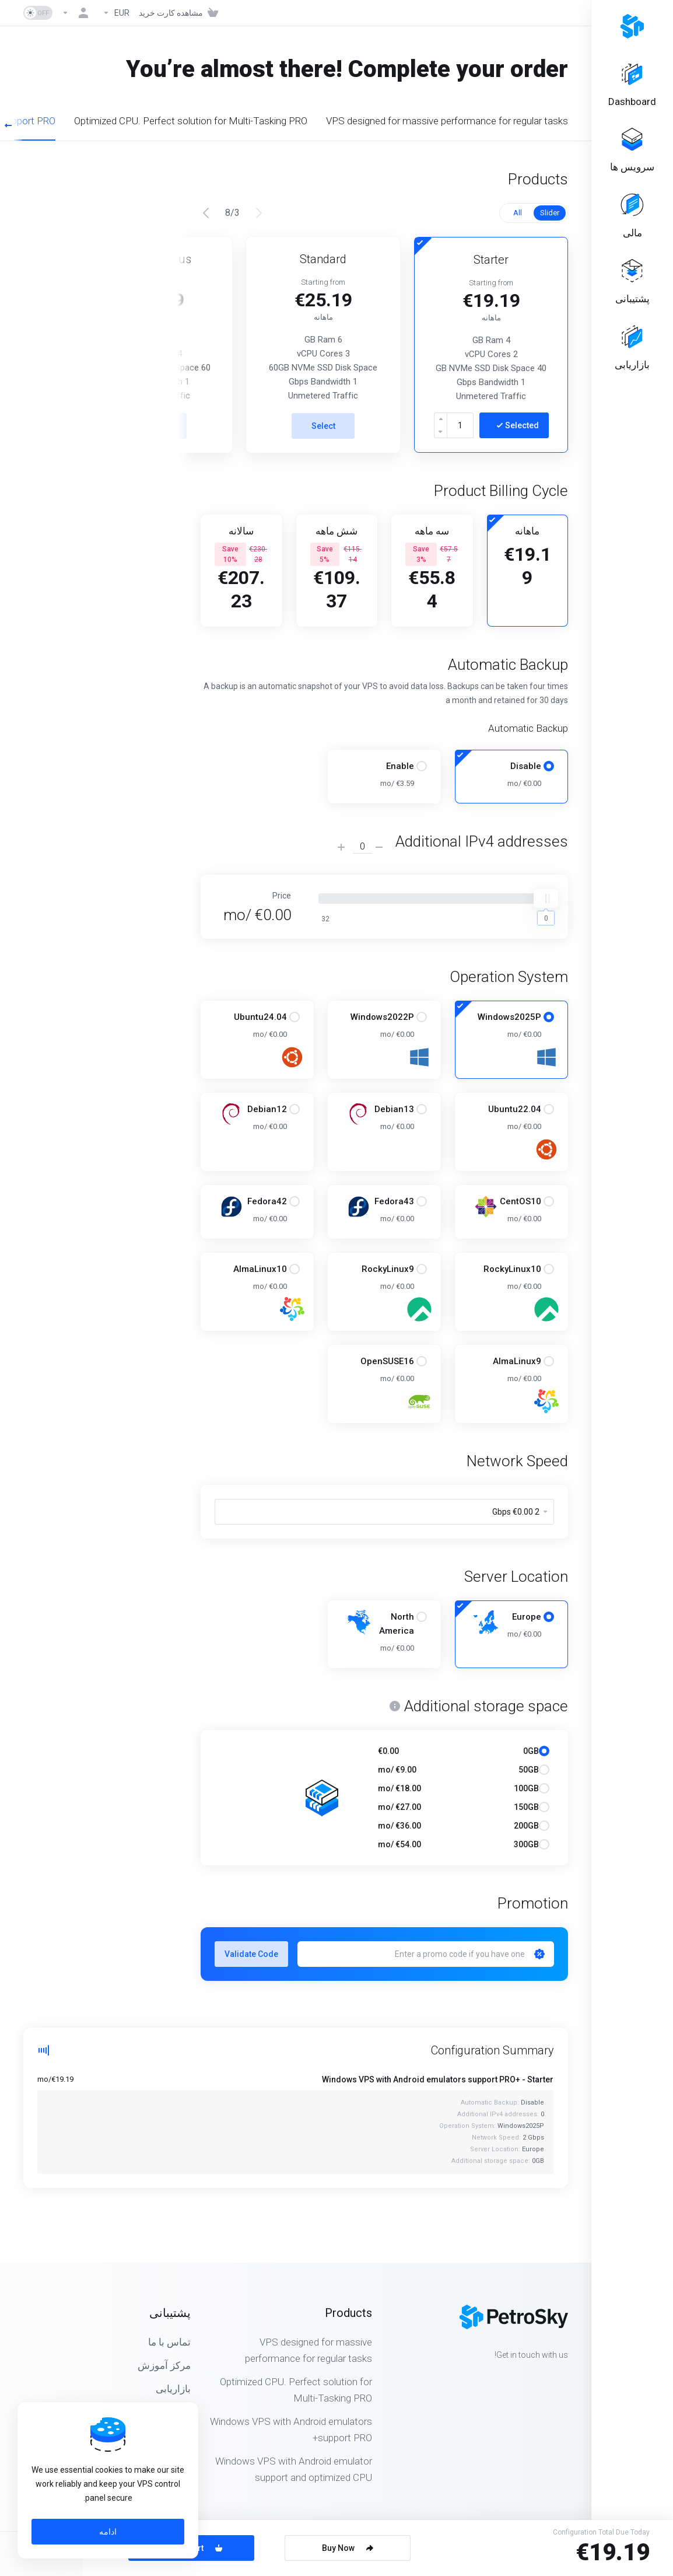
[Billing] (632, 217)
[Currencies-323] (116, 12)
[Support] (632, 283)
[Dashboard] (632, 85)
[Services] (632, 151)
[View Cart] (180, 12)
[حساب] (77, 12)
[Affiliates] (632, 349)
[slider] (546, 898)
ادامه (108, 2531)
